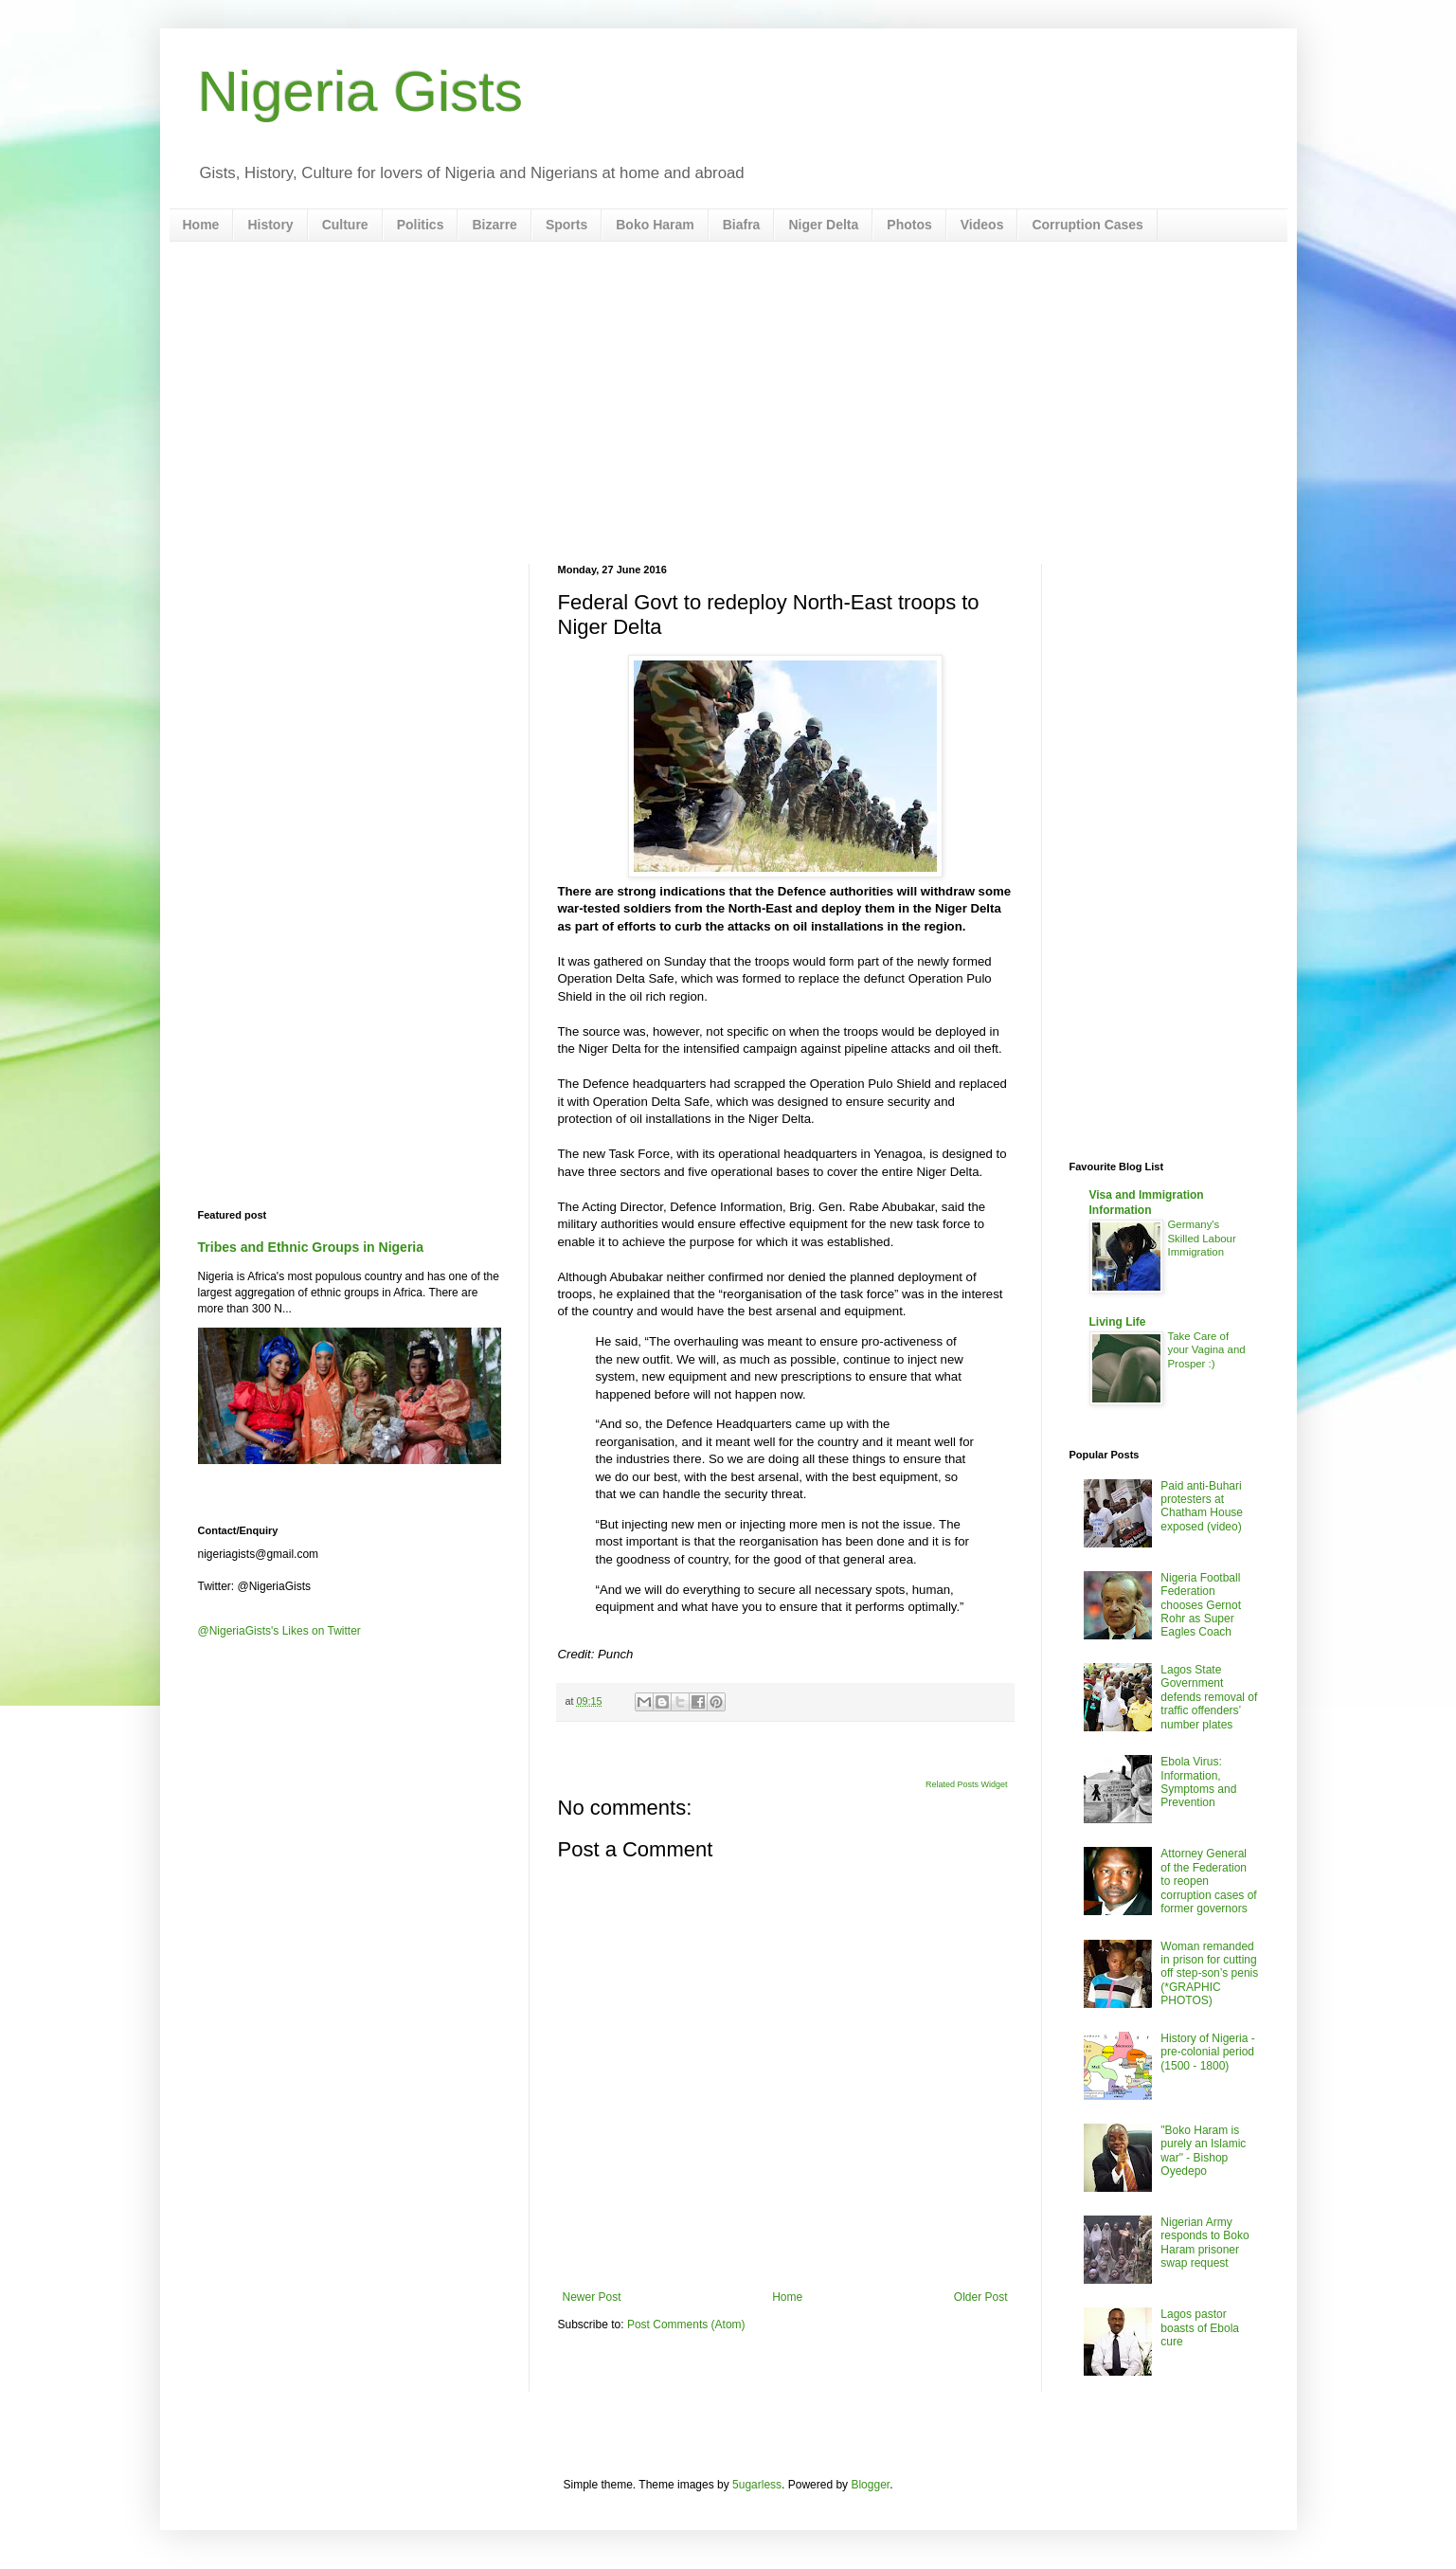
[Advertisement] (728, 402)
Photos (909, 224)
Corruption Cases (1087, 224)
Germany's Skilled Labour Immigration (1202, 1238)
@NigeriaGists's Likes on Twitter (279, 1630)
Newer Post (592, 2297)
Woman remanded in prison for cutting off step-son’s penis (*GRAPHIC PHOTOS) (1209, 1974)
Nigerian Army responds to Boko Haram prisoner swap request (1204, 2243)
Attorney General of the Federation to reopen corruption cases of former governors (1208, 1881)
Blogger (870, 2484)
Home (201, 224)
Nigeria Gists (360, 91)
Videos (982, 224)
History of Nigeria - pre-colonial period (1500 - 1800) (1207, 2052)
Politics (420, 224)
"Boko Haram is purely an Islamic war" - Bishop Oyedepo (1203, 2151)
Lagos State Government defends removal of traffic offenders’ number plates (1208, 1697)
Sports (566, 224)
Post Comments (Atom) (686, 2324)
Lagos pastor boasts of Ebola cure (1199, 2327)
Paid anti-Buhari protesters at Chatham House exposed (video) (1201, 1506)
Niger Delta (823, 224)
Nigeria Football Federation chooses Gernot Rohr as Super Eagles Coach (1200, 1605)
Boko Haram (654, 224)
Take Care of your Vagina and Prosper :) (1207, 1350)
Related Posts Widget (967, 1784)
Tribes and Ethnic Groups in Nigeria (311, 1247)
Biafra (742, 224)
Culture (345, 224)
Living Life (1117, 1322)
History (270, 224)
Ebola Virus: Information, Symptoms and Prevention (1198, 1782)
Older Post (981, 2297)
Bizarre (494, 224)
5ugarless (757, 2484)
